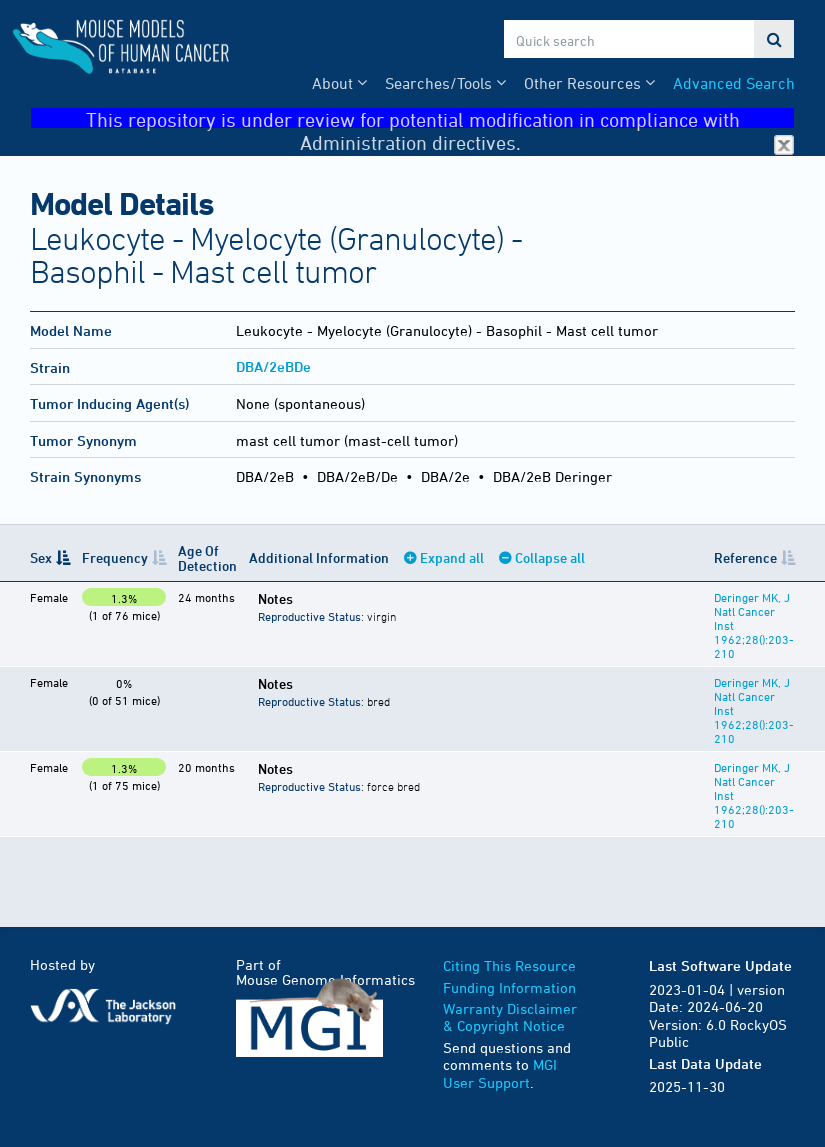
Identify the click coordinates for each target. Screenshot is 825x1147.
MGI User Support (500, 1073)
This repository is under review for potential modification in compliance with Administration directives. (440, 118)
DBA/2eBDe (273, 366)
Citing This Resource (509, 965)
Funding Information (509, 987)
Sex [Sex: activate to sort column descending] (41, 557)
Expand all (452, 557)
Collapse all (550, 557)
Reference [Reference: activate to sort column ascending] (745, 557)
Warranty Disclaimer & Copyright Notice (510, 1017)
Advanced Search (734, 83)
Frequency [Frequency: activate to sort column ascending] (115, 557)
